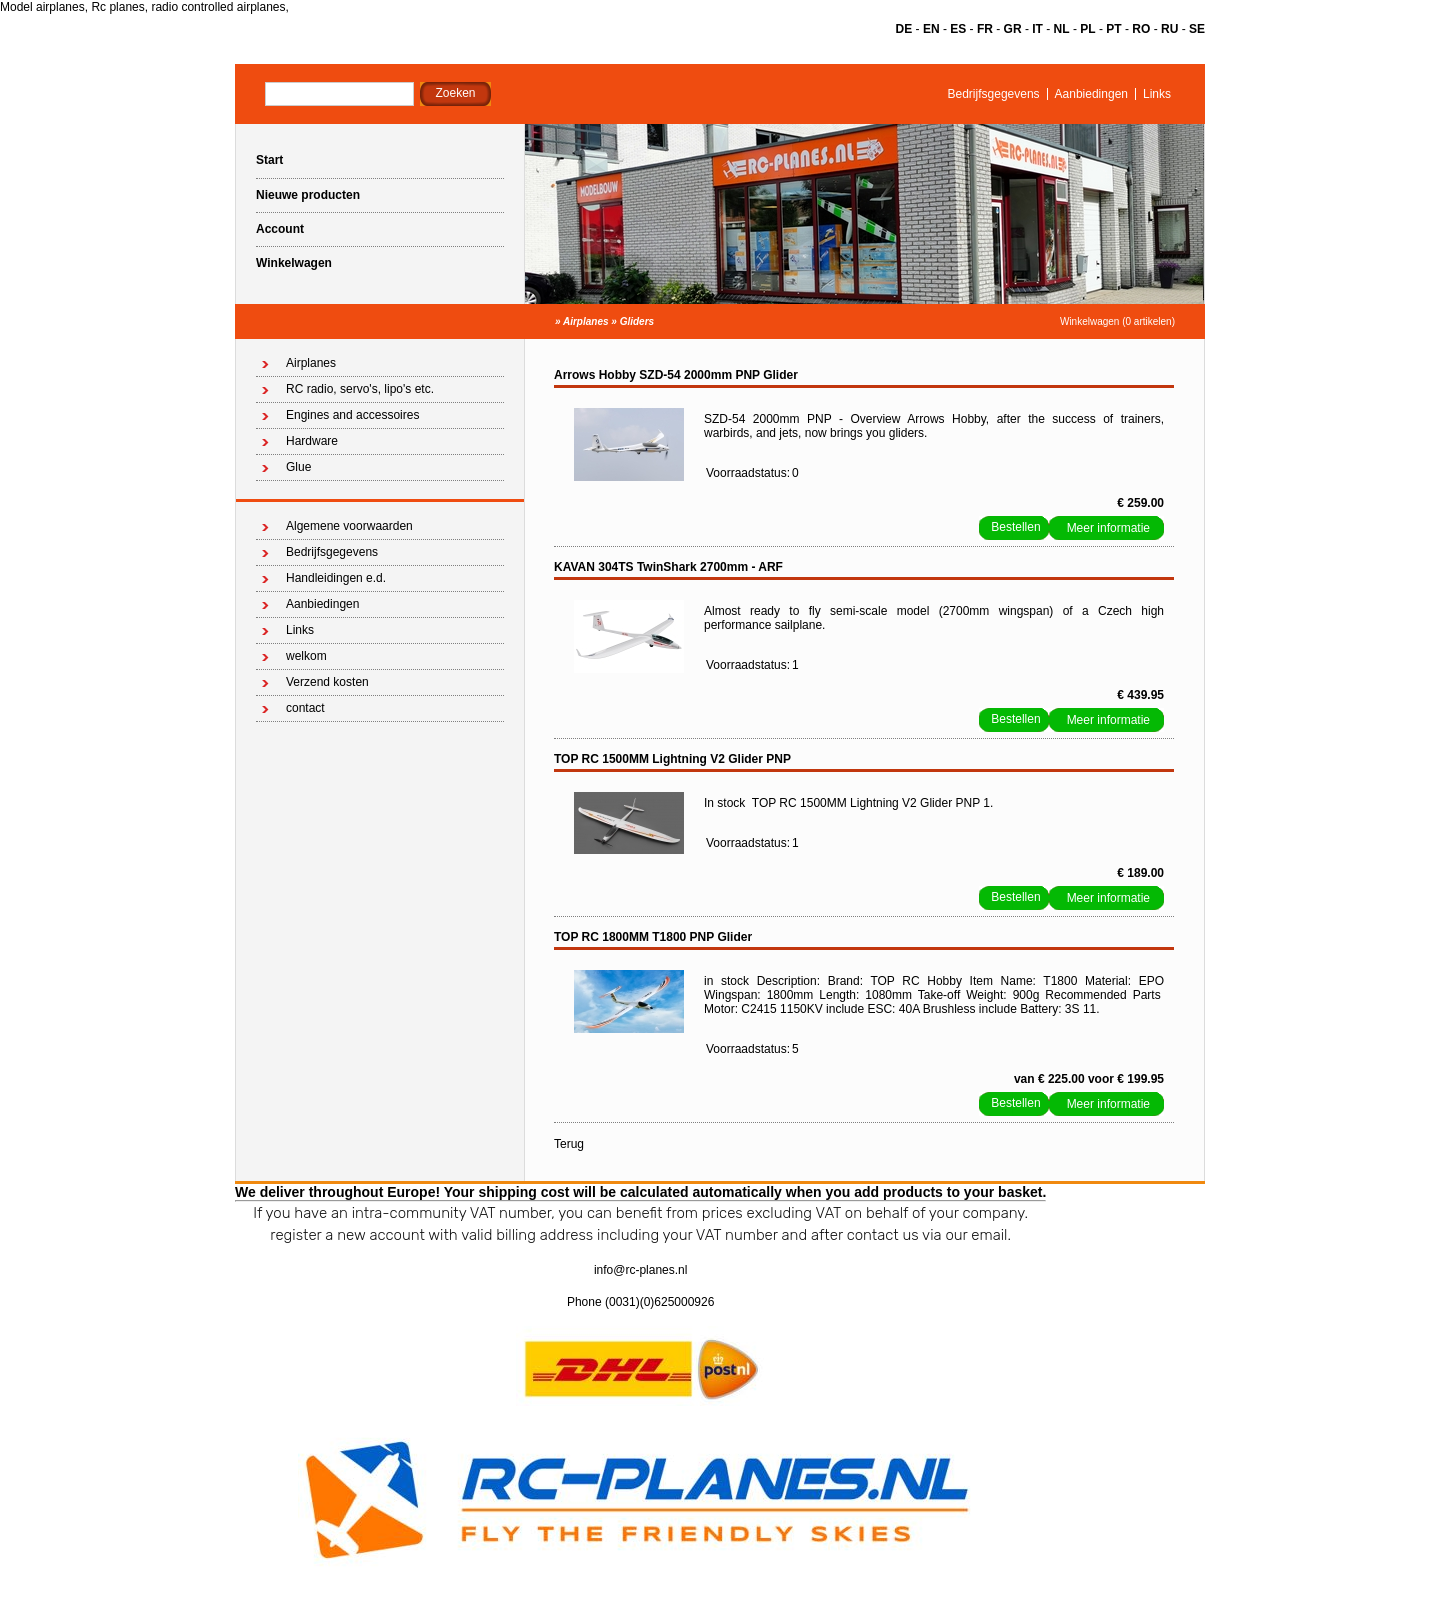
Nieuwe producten (308, 195)
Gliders (637, 321)
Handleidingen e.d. (336, 578)
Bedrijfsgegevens (994, 94)
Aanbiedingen (1091, 94)
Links (1157, 94)
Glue (298, 467)
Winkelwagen (294, 263)
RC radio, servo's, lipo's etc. (360, 389)
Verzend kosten (327, 682)
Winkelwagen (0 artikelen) (1117, 321)
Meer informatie (1108, 528)
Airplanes (586, 321)
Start (269, 160)
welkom (306, 656)
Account (280, 229)
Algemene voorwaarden (349, 526)
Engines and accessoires (352, 415)
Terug (569, 1144)
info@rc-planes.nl (641, 1270)
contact (305, 708)
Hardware (312, 441)
